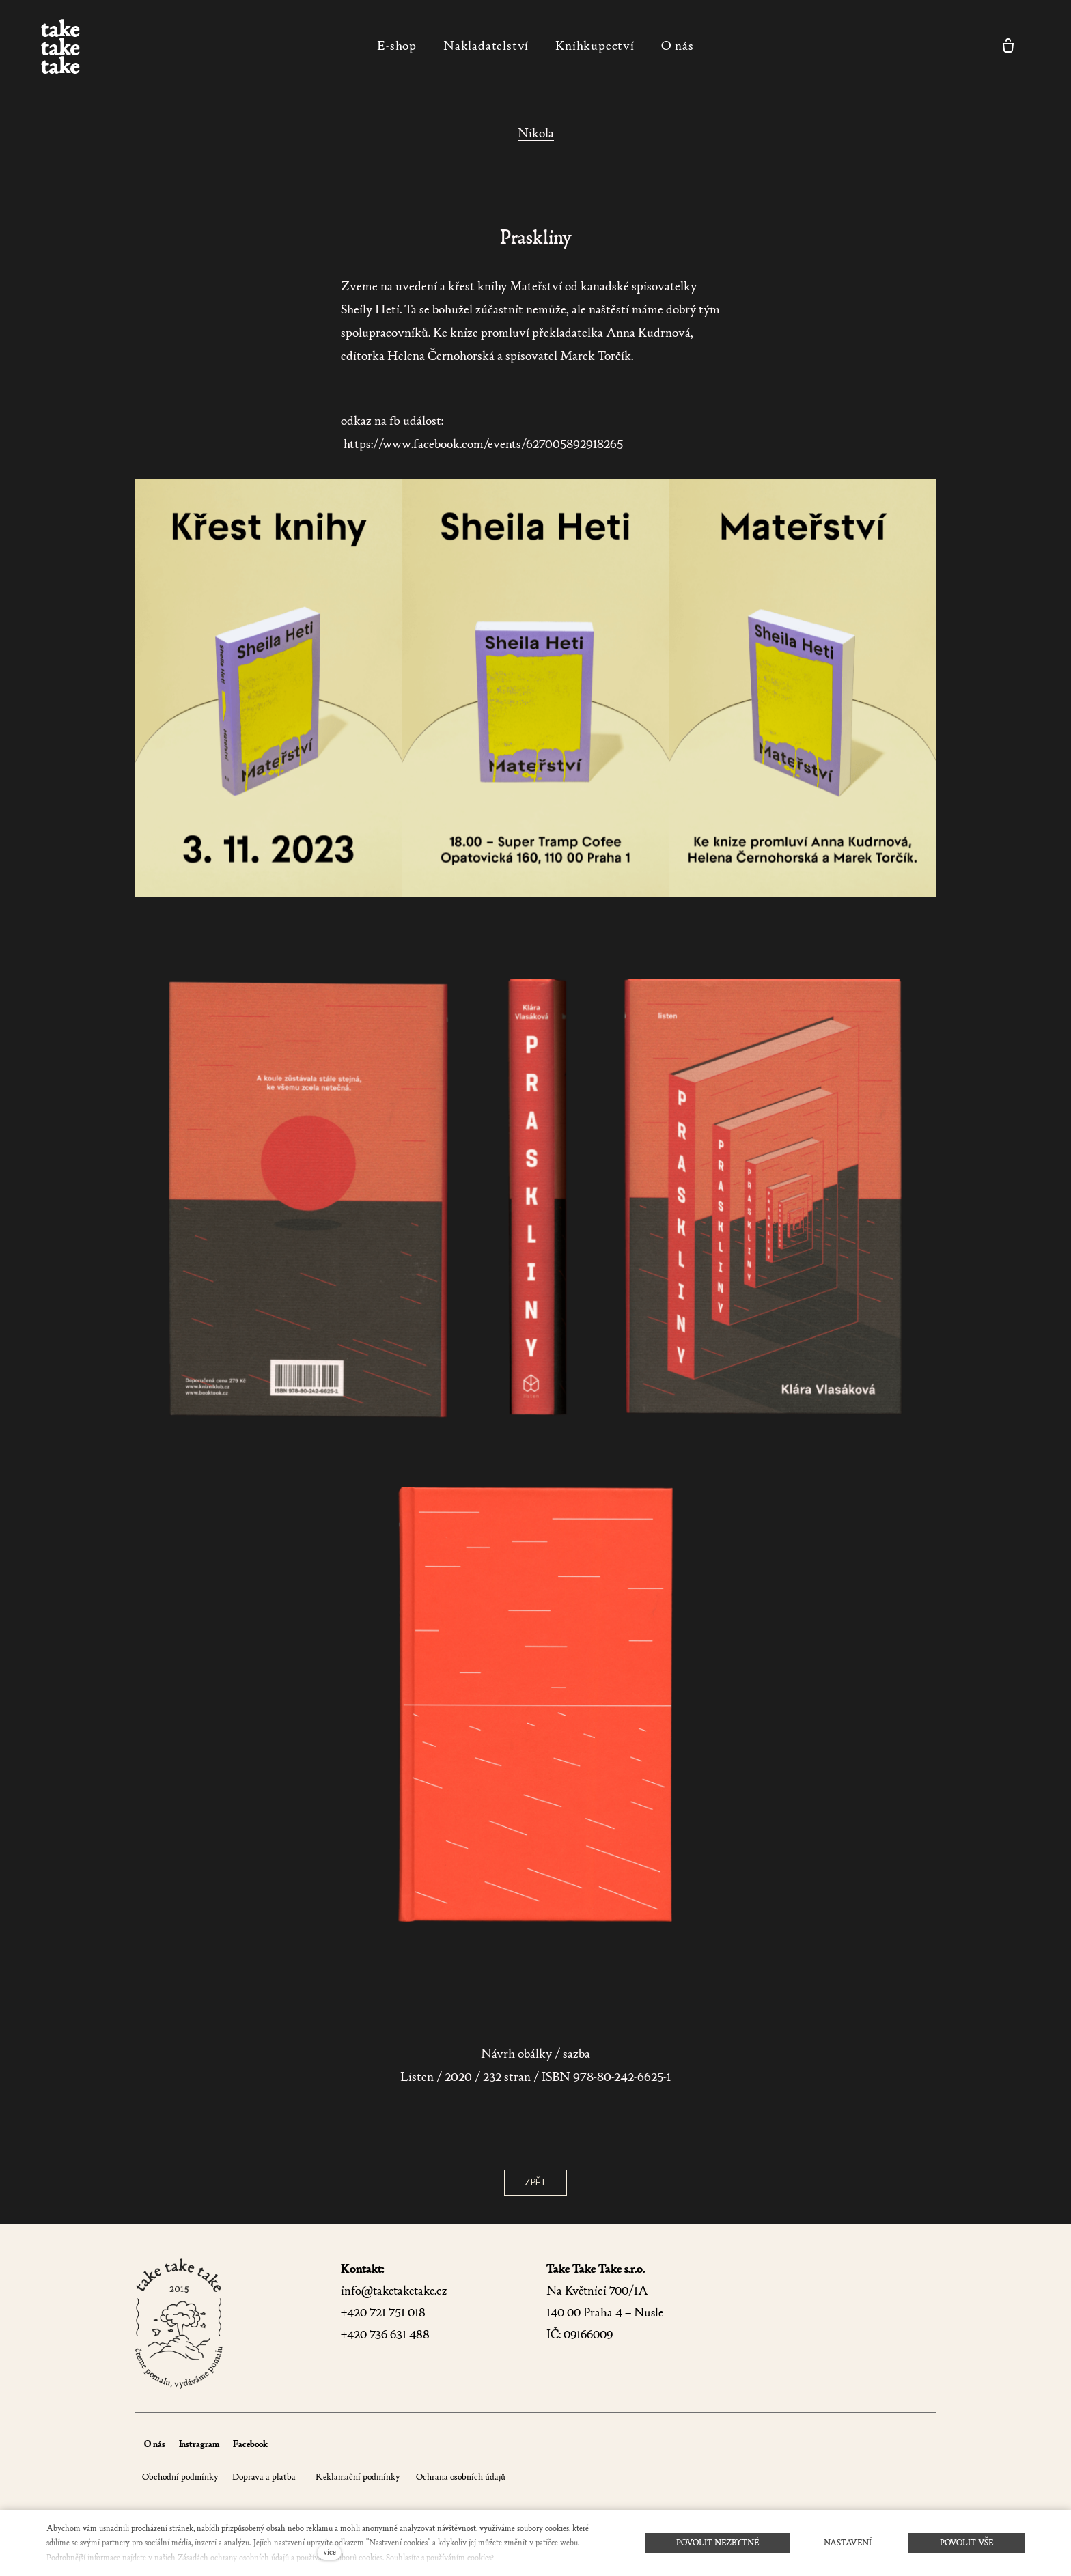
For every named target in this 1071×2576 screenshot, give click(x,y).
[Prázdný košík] (1008, 46)
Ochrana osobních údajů (459, 2476)
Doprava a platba (264, 2476)
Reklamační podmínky (358, 2476)
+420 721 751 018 (383, 2313)
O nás (154, 2444)
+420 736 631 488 (385, 2334)
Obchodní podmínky (180, 2476)
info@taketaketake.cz (394, 2291)
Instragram (199, 2444)
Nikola (536, 133)
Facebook (250, 2444)
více (329, 2552)
